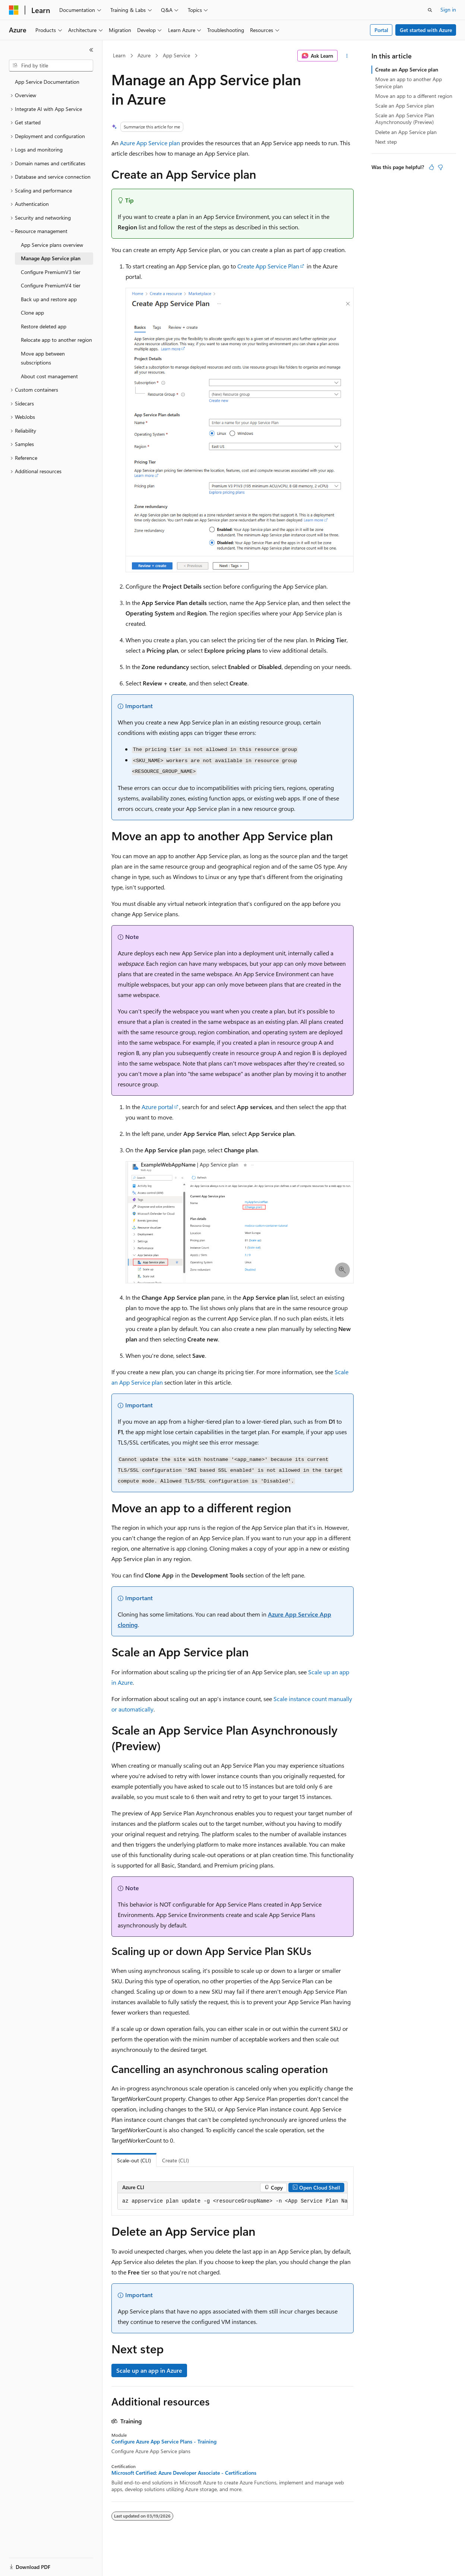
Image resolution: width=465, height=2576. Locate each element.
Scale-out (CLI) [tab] (134, 2160)
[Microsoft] (14, 10)
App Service (176, 55)
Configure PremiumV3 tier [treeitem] (50, 272)
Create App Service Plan (268, 266)
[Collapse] (91, 50)
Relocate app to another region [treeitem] (56, 339)
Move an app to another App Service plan (408, 82)
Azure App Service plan (150, 143)
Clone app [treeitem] (32, 312)
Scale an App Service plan (404, 105)
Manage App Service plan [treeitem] (50, 258)
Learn (119, 55)
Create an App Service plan (406, 69)
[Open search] (430, 10)
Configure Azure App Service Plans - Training (163, 2441)
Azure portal (157, 1107)
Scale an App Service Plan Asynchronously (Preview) (404, 118)
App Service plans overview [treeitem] (52, 244)
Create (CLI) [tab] (175, 2160)
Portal (381, 30)
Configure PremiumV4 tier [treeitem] (50, 285)
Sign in (448, 9)
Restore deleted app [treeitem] (43, 326)
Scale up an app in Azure (149, 2370)
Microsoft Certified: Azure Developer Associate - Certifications (183, 2473)
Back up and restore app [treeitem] (49, 299)
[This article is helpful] (431, 167)
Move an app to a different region (413, 95)
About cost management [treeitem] (49, 376)
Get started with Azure (426, 30)
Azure (144, 55)
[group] (232, 2201)
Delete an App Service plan (406, 132)
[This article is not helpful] (440, 167)
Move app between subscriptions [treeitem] (43, 358)
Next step (386, 141)
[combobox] (51, 65)
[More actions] (347, 56)
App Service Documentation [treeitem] (47, 81)
